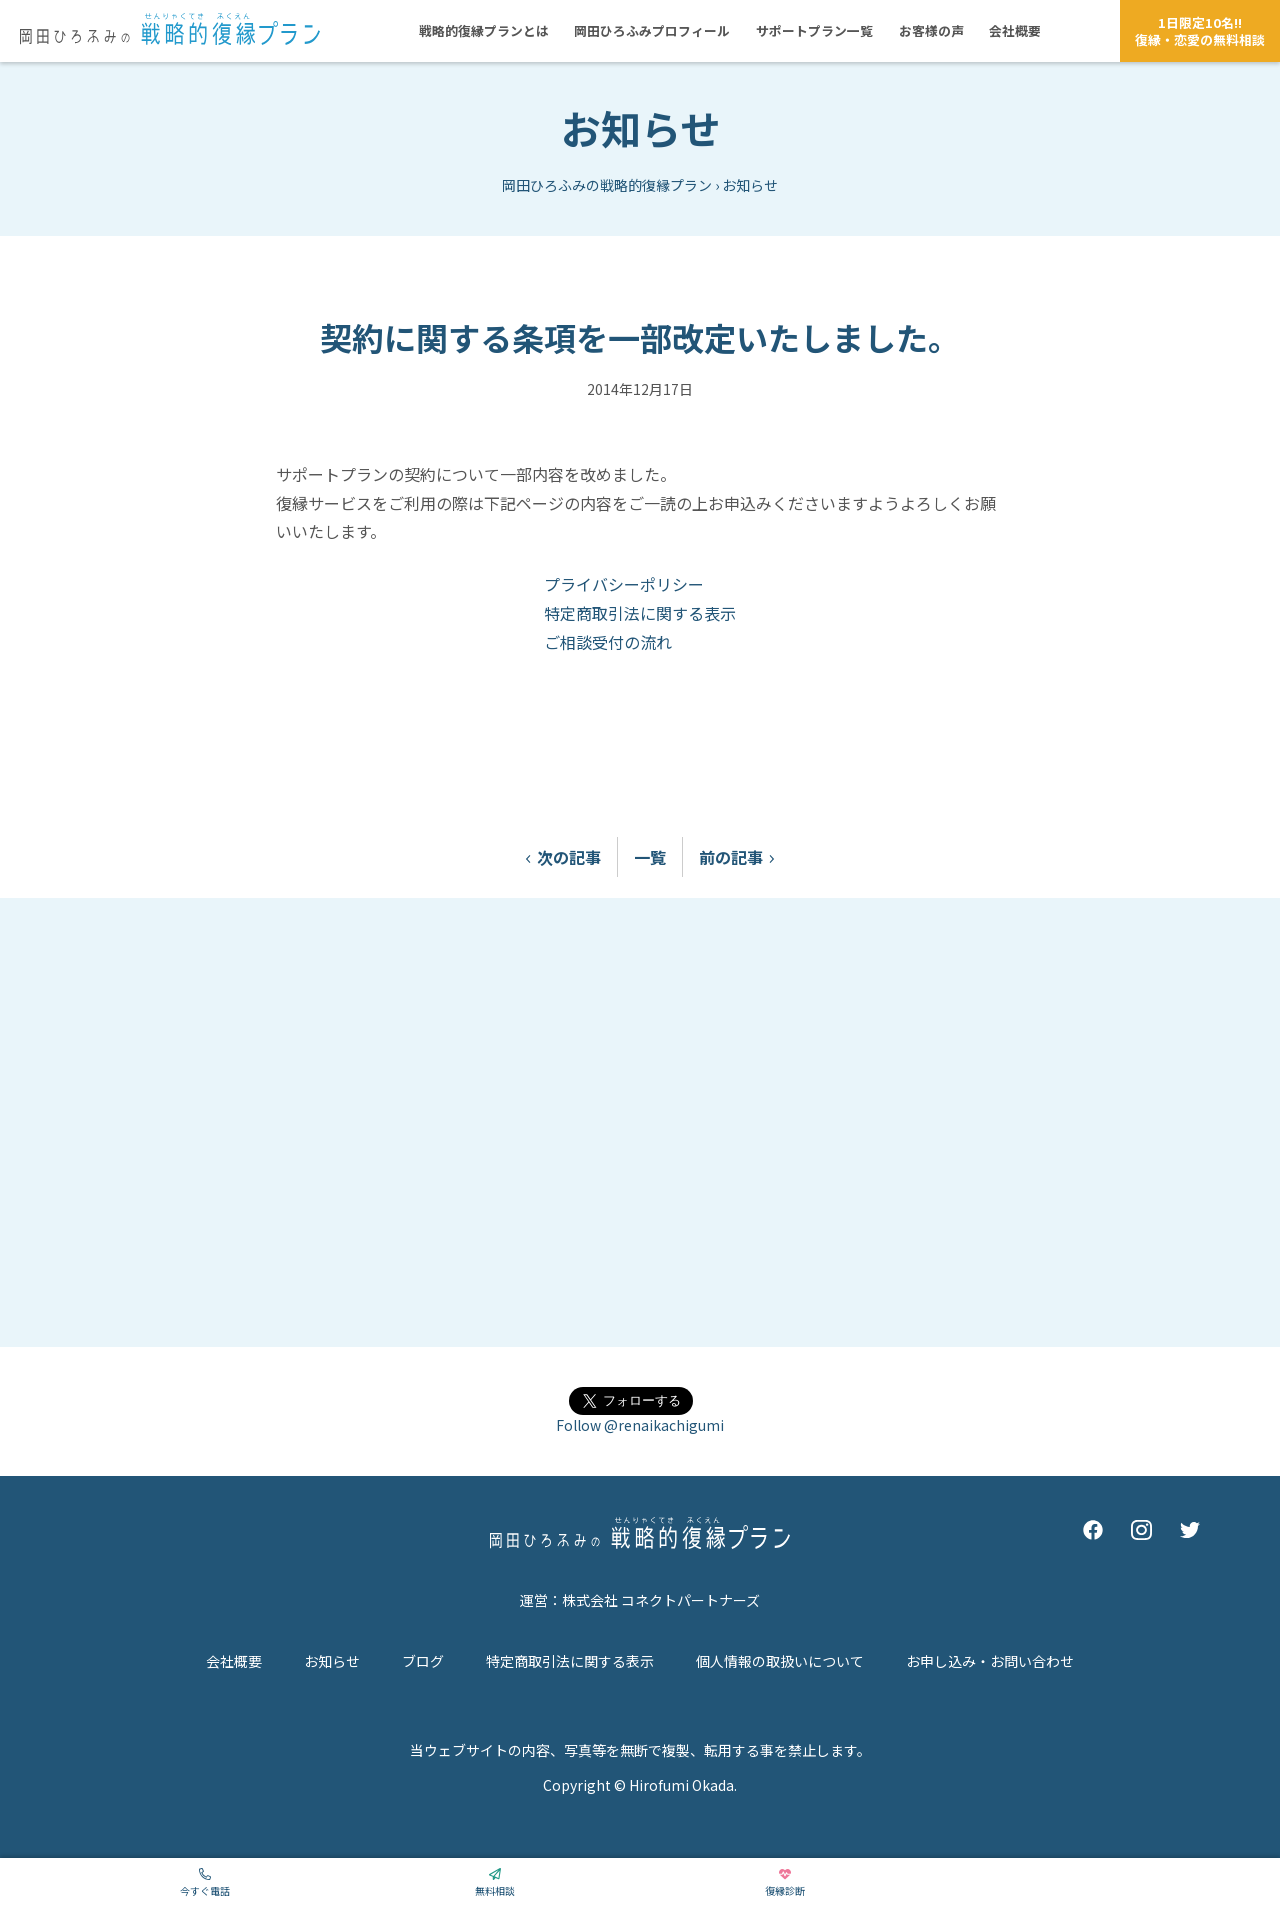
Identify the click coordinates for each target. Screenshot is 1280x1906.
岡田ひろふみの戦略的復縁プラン (607, 185)
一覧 (650, 857)
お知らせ (640, 128)
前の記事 (741, 857)
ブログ (423, 1661)
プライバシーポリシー (624, 584)
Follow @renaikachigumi (640, 1425)
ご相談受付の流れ (608, 642)
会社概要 (234, 1661)
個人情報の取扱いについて (780, 1661)
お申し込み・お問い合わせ (990, 1661)
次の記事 (559, 857)
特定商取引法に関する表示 (640, 613)
